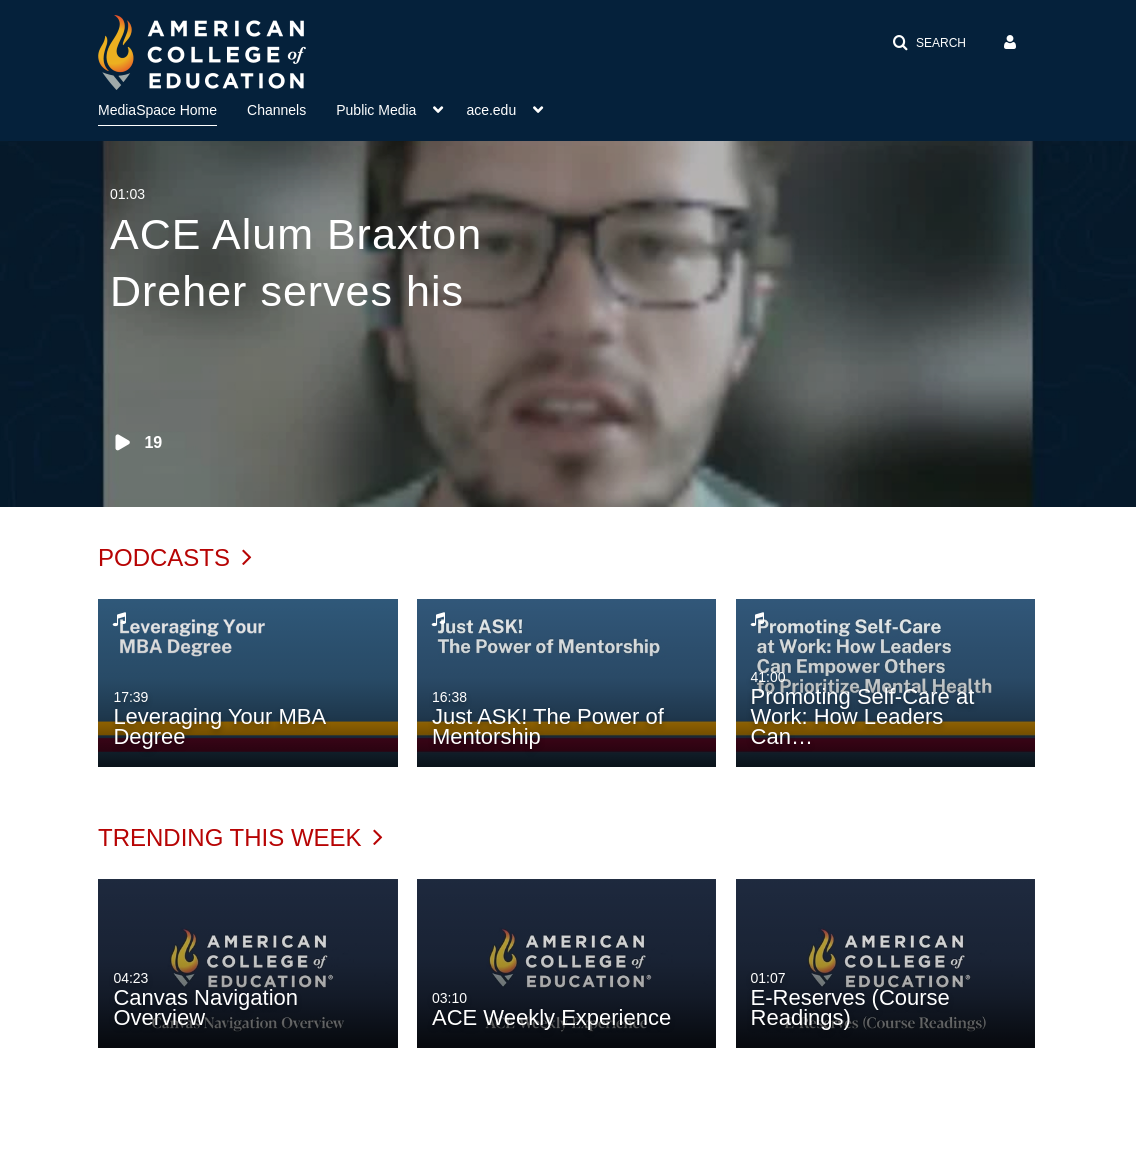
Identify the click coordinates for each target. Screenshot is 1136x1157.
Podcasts (175, 557)
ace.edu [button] (491, 110)
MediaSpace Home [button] (157, 110)
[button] (929, 43)
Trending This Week (240, 837)
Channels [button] (276, 110)
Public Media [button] (376, 110)
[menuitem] (172, 108)
